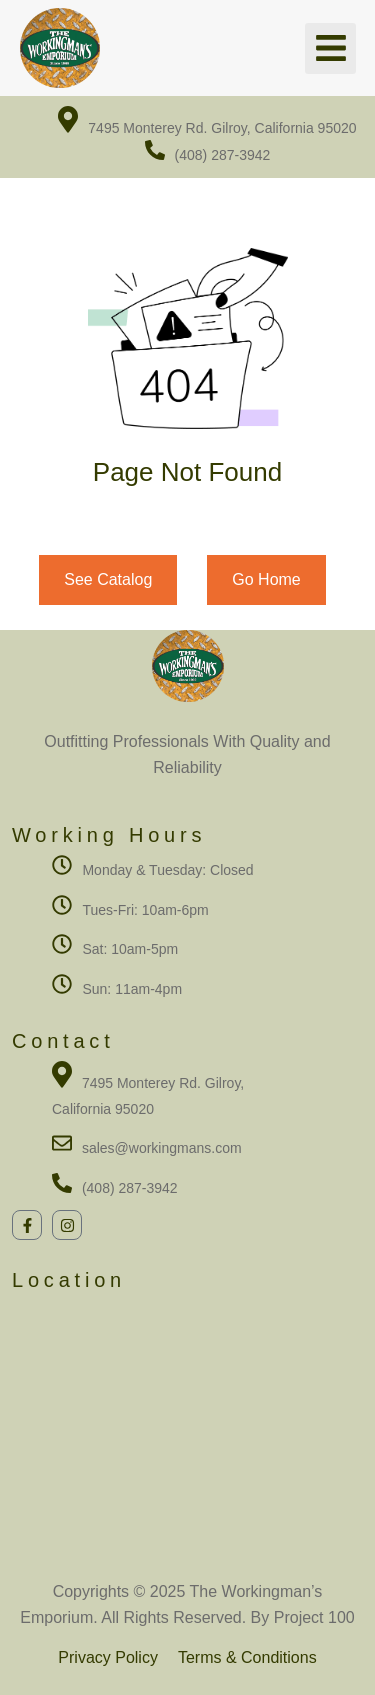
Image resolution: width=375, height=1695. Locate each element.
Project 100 (311, 1617)
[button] (330, 48)
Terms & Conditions (247, 1657)
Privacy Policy (108, 1657)
